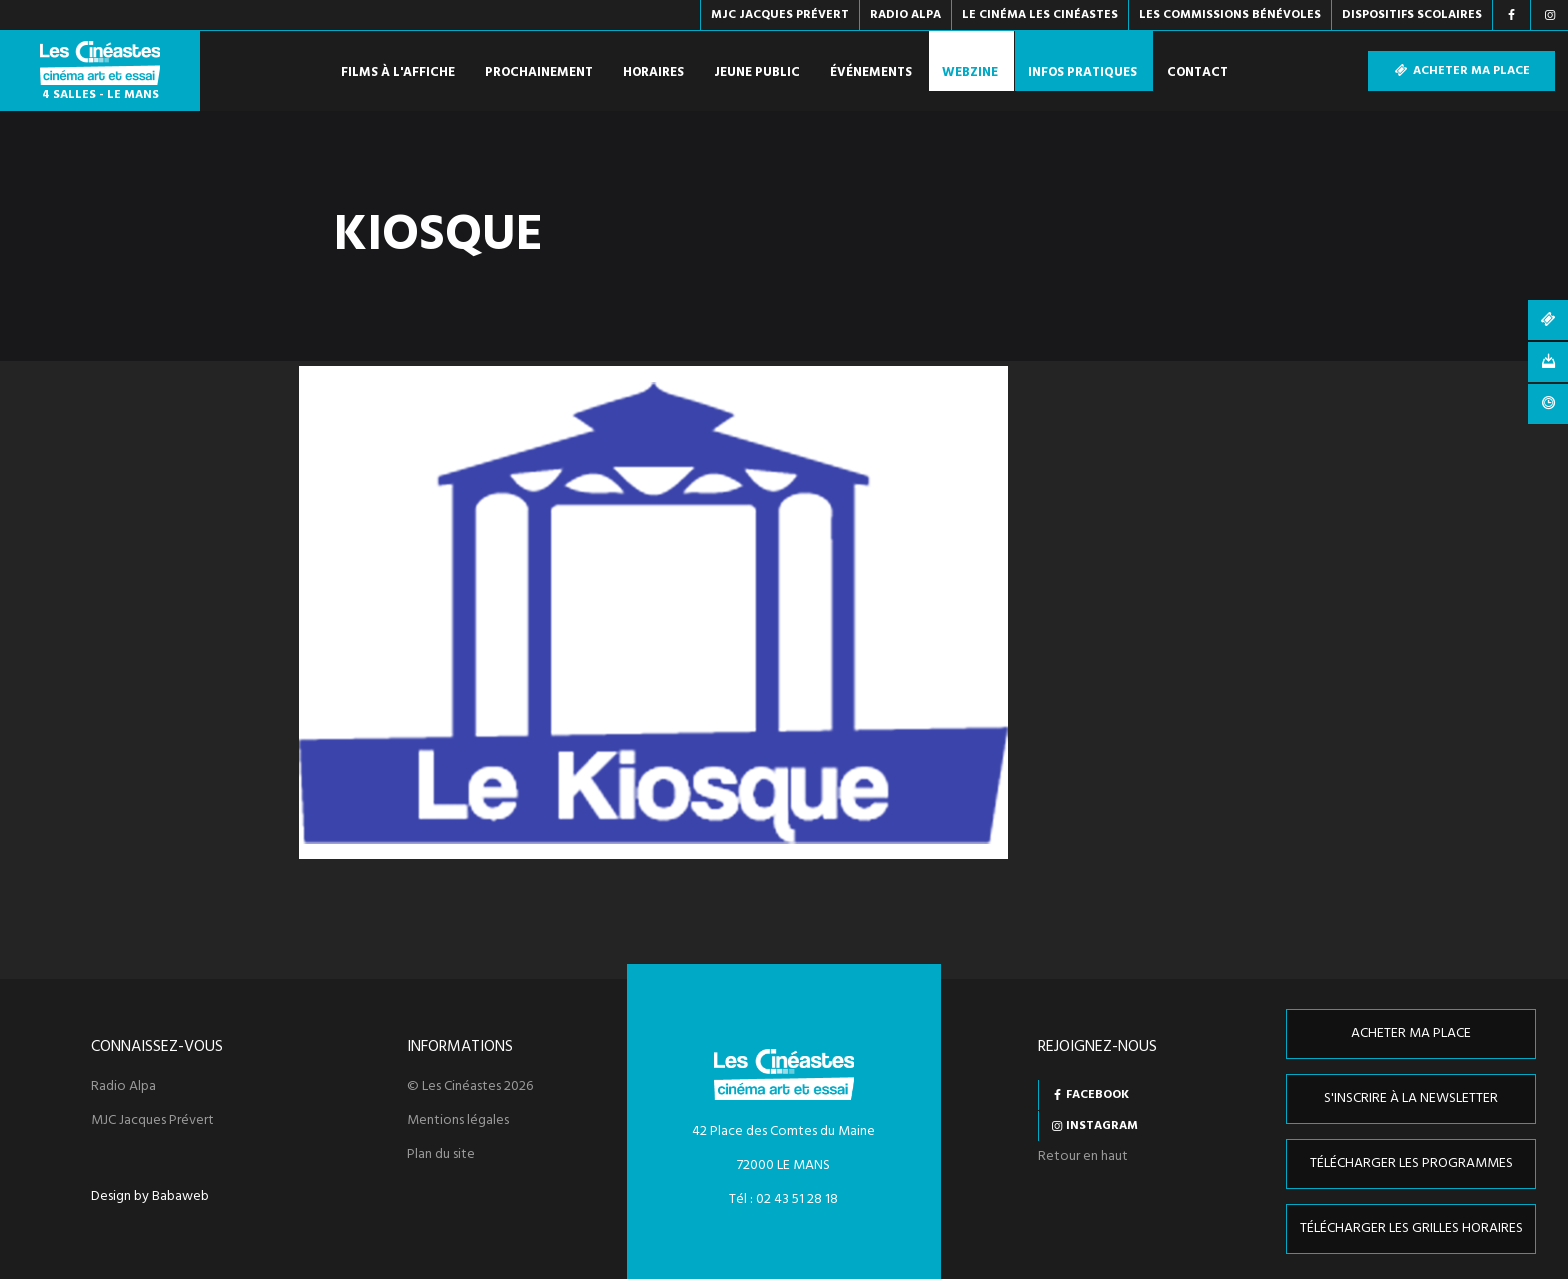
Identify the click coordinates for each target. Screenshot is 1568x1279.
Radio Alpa (123, 1087)
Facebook (1097, 1095)
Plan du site (441, 1155)
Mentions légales (458, 1121)
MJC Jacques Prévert (152, 1121)
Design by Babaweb (150, 1197)
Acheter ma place (1461, 71)
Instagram (1102, 1126)
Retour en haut (1083, 1156)
